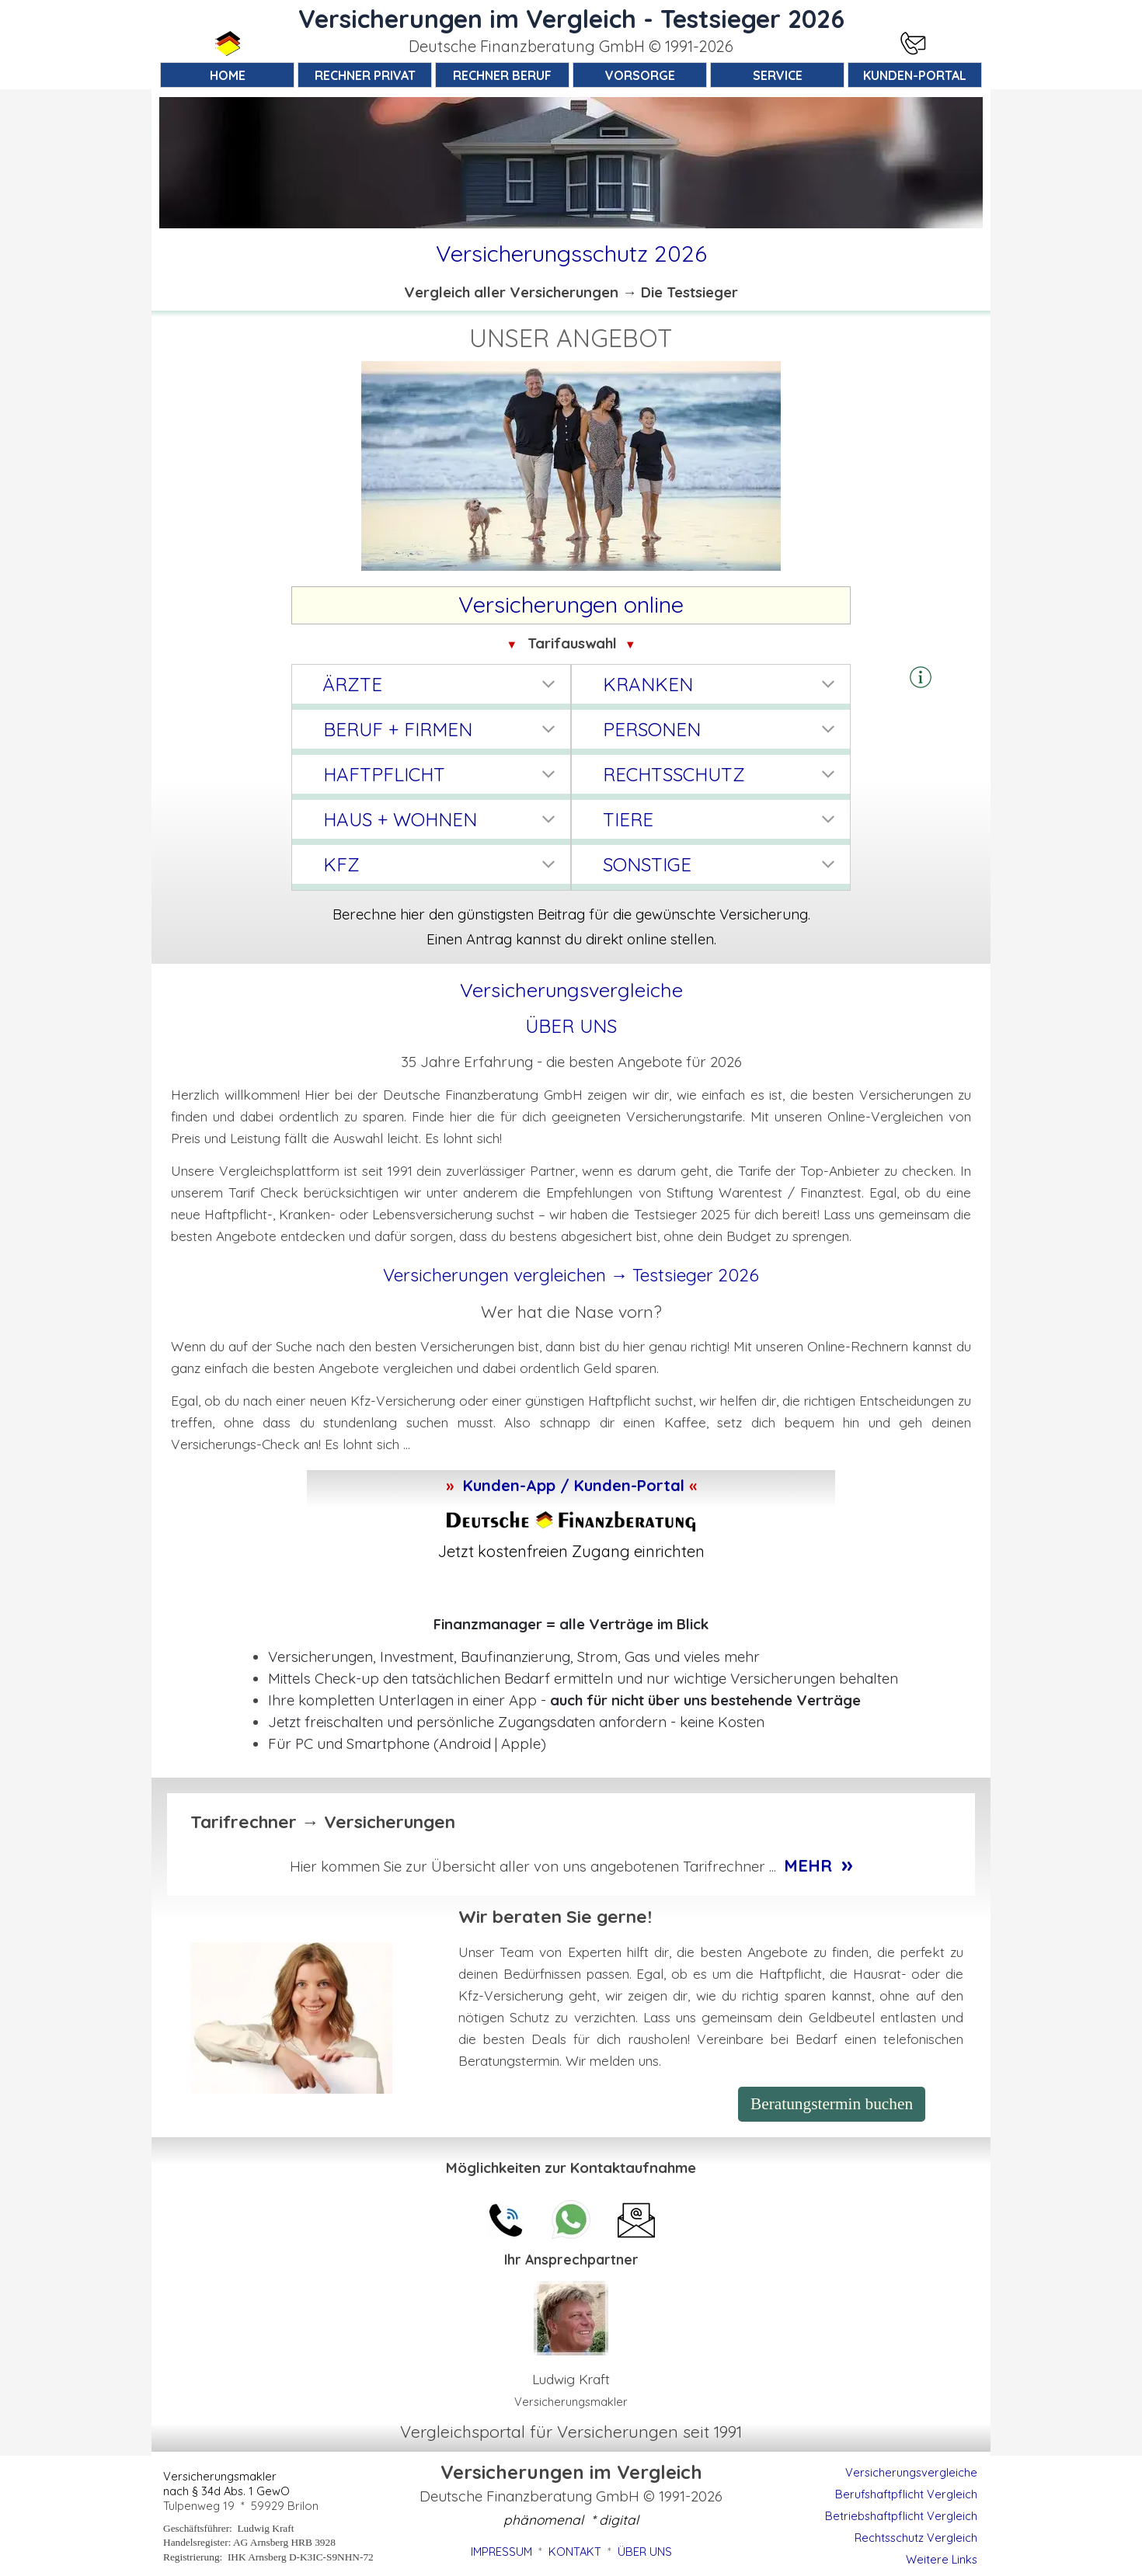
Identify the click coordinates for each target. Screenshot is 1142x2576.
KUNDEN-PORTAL (914, 75)
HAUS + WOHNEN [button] (400, 819)
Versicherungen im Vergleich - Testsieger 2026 (571, 18)
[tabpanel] (571, 46)
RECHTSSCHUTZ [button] (674, 774)
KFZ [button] (341, 864)
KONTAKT (574, 2551)
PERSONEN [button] (652, 729)
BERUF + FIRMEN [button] (397, 729)
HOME (227, 75)
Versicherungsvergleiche (911, 2472)
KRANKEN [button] (648, 684)
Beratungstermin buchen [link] (831, 2104)
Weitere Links (941, 2559)
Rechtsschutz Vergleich (916, 2537)
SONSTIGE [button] (647, 864)
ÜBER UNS (571, 1026)
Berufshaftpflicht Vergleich (906, 2494)
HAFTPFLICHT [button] (384, 774)
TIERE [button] (628, 819)
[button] (920, 678)
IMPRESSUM (501, 2551)
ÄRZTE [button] (352, 684)
